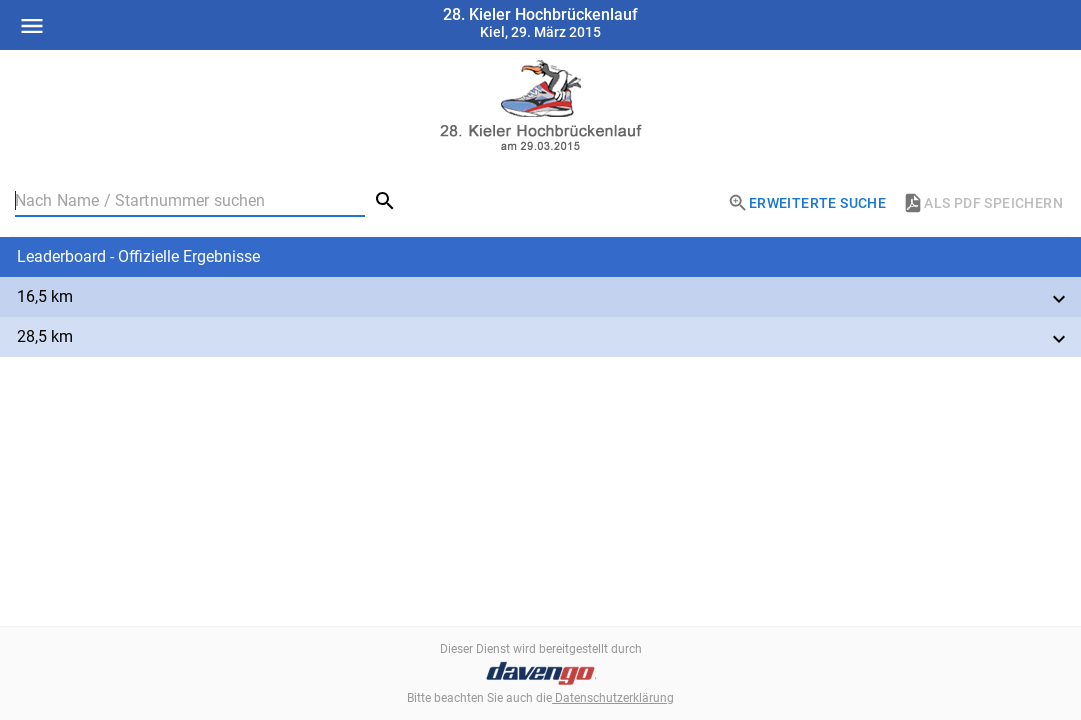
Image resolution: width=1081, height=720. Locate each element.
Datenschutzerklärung (613, 698)
